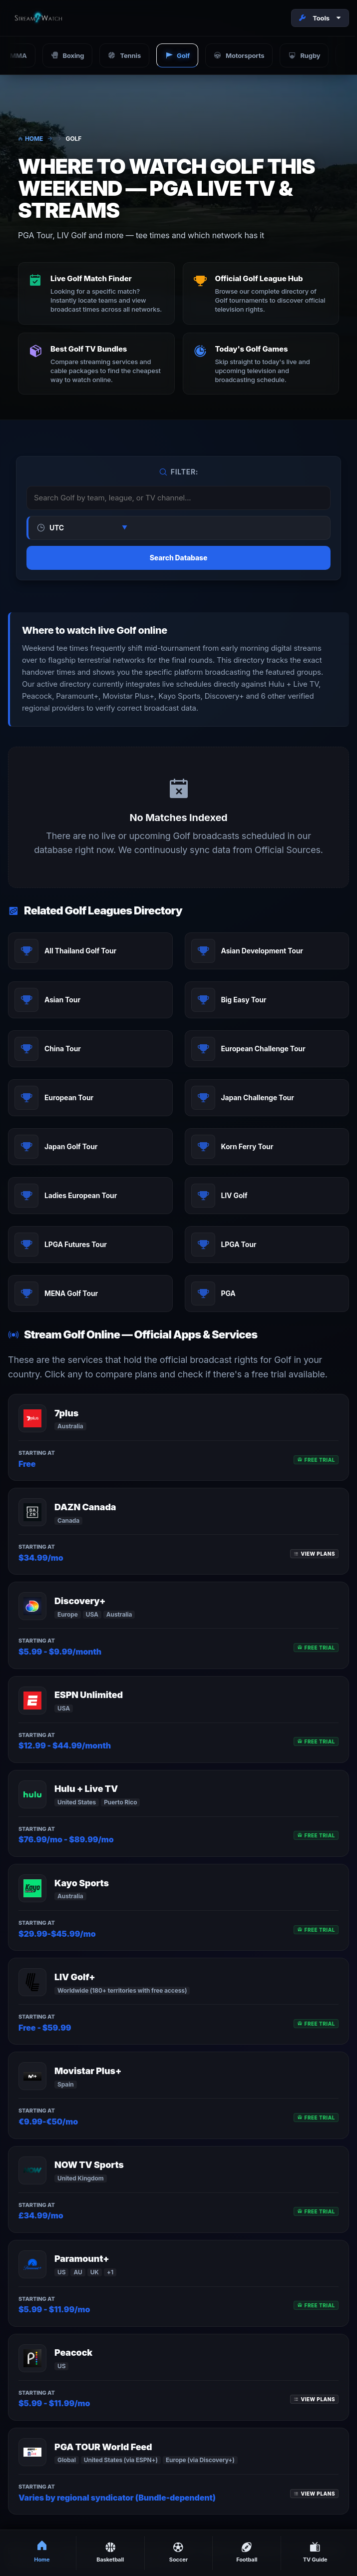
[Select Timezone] (86, 527)
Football (246, 2552)
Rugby (304, 55)
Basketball (110, 2552)
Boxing (67, 55)
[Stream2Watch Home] (39, 18)
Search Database (178, 557)
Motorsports (239, 55)
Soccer (178, 2552)
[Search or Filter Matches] (178, 498)
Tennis (124, 55)
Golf (177, 55)
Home (30, 138)
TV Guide (315, 2552)
